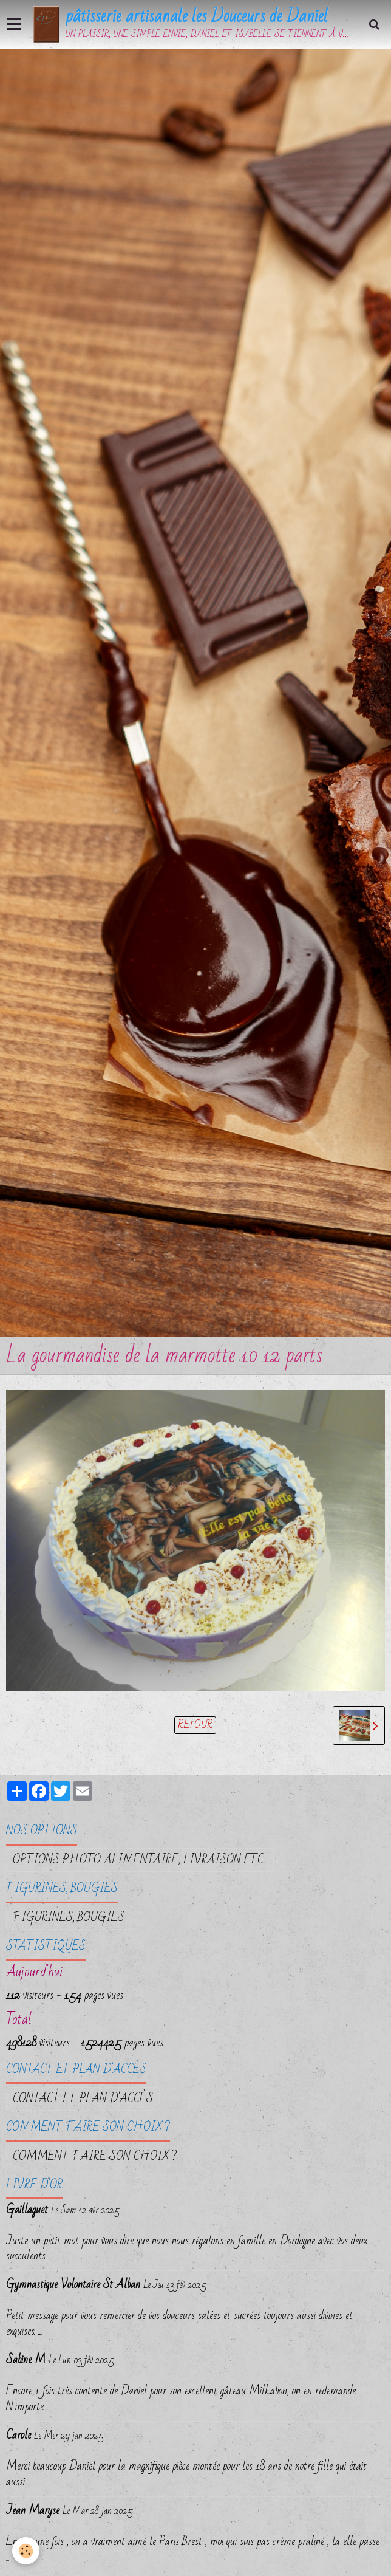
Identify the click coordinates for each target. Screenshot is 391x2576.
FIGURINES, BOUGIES (68, 1917)
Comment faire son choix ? (95, 2156)
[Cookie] (25, 2550)
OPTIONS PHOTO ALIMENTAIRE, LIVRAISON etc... (140, 1860)
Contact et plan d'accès (83, 2098)
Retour (195, 1725)
